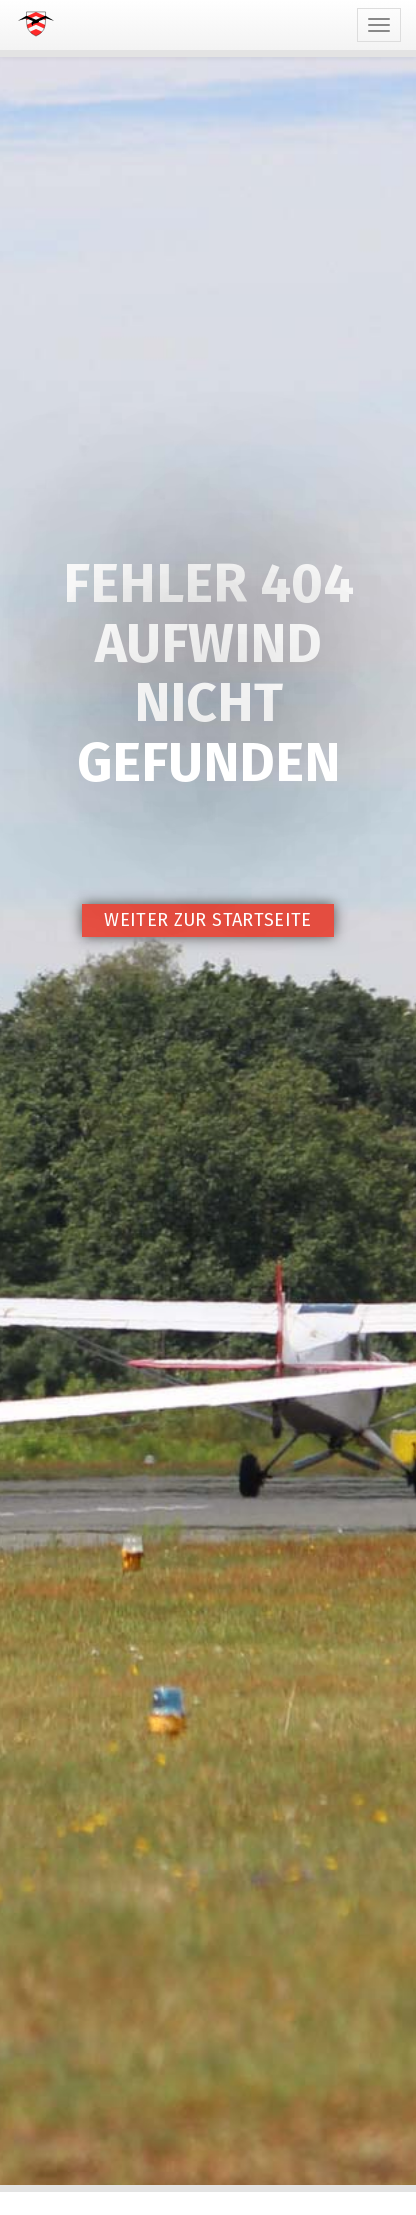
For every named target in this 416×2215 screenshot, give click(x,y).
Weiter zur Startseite (208, 920)
